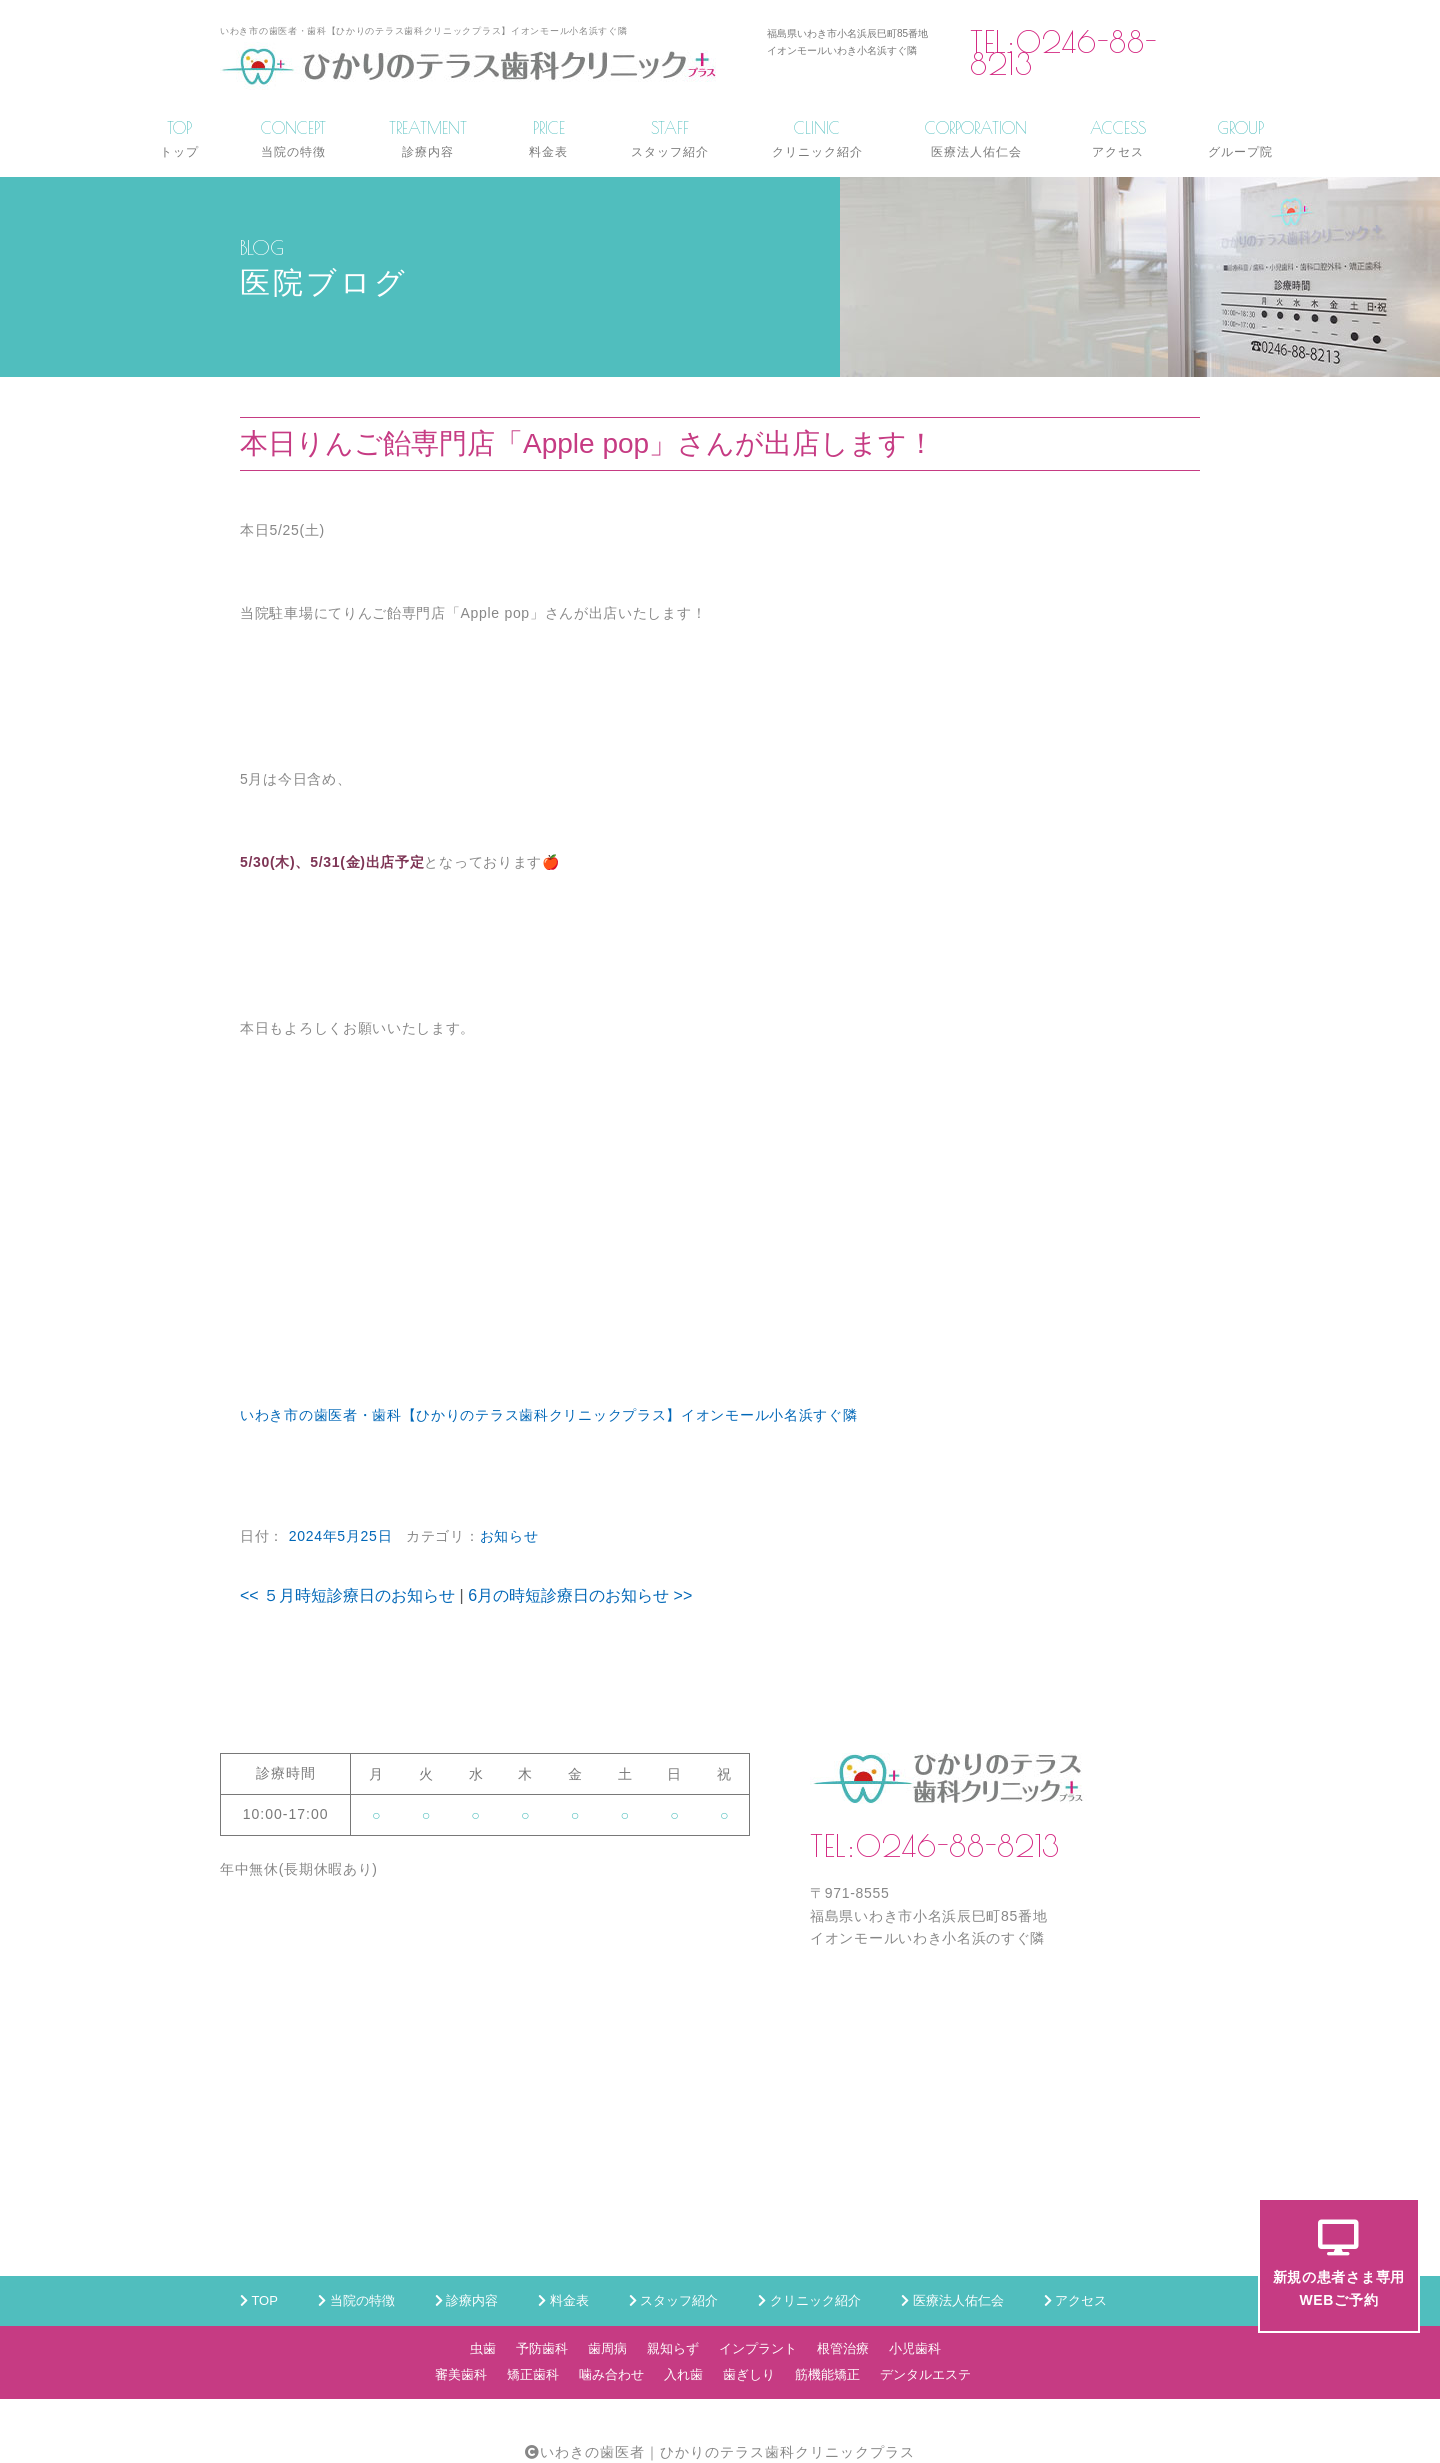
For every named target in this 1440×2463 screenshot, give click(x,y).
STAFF (670, 138)
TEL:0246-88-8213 (1063, 53)
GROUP (1240, 138)
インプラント (758, 2348)
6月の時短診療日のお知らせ (580, 1595)
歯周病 (607, 2348)
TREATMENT (428, 138)
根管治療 (843, 2348)
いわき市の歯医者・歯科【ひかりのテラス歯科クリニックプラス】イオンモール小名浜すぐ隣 (548, 1415)
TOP (179, 138)
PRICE (548, 138)
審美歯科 (461, 2374)
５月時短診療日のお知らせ (347, 1595)
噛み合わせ (611, 2374)
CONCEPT (293, 138)
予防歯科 (542, 2348)
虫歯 (483, 2348)
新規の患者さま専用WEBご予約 (1339, 2263)
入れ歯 (683, 2374)
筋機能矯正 (827, 2374)
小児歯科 (915, 2348)
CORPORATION (976, 138)
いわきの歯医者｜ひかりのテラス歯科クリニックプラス (727, 2452)
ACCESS (1118, 138)
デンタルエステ (925, 2374)
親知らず (673, 2348)
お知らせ (509, 1536)
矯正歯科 (533, 2374)
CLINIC (817, 138)
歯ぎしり (749, 2374)
